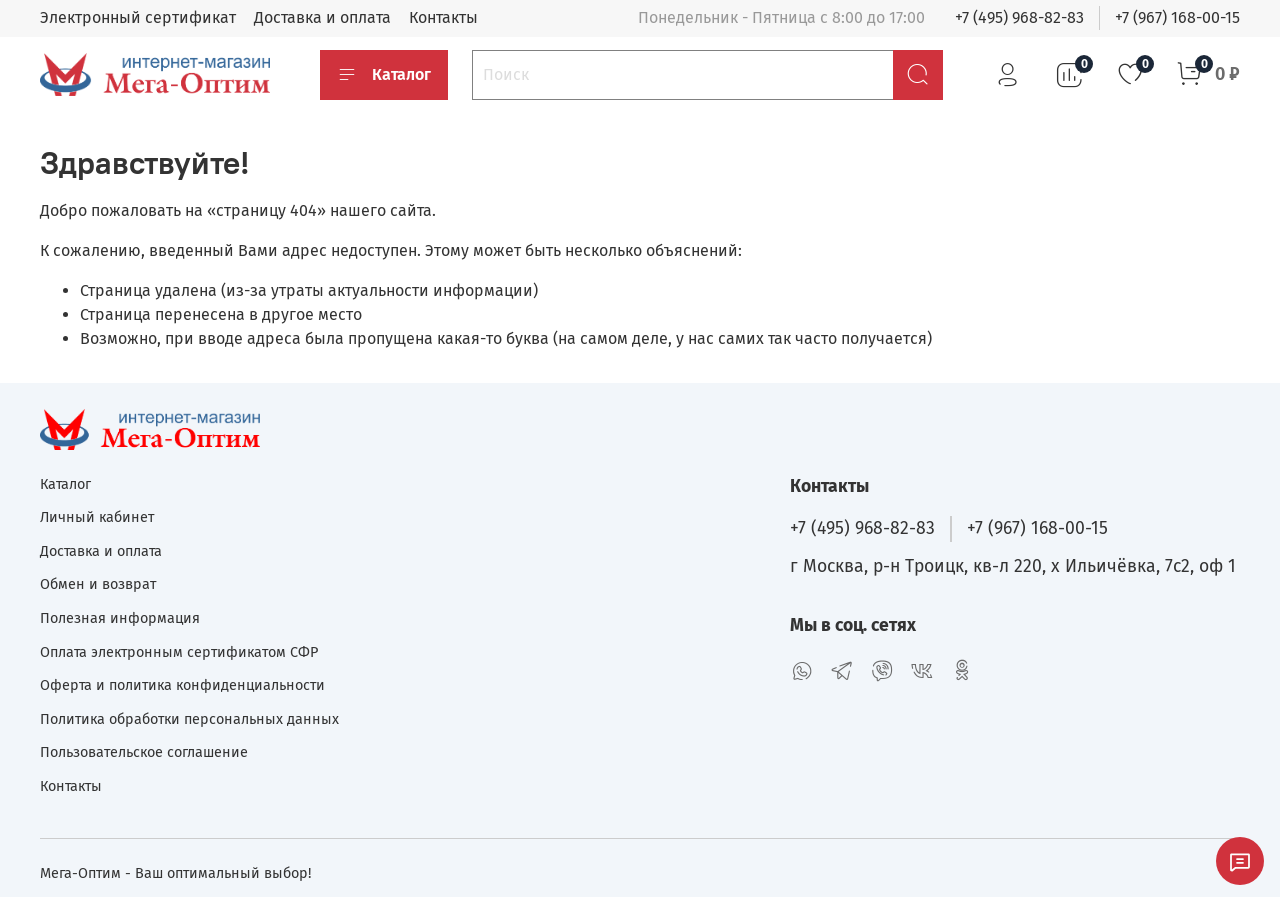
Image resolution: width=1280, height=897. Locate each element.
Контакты (443, 17)
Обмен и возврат (98, 584)
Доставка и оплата (322, 17)
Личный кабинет (97, 517)
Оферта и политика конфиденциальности (182, 685)
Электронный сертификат (138, 17)
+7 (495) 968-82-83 (1019, 17)
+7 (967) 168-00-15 (1177, 17)
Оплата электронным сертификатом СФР (179, 652)
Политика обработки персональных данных (189, 719)
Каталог (384, 75)
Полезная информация (120, 618)
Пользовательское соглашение (144, 752)
